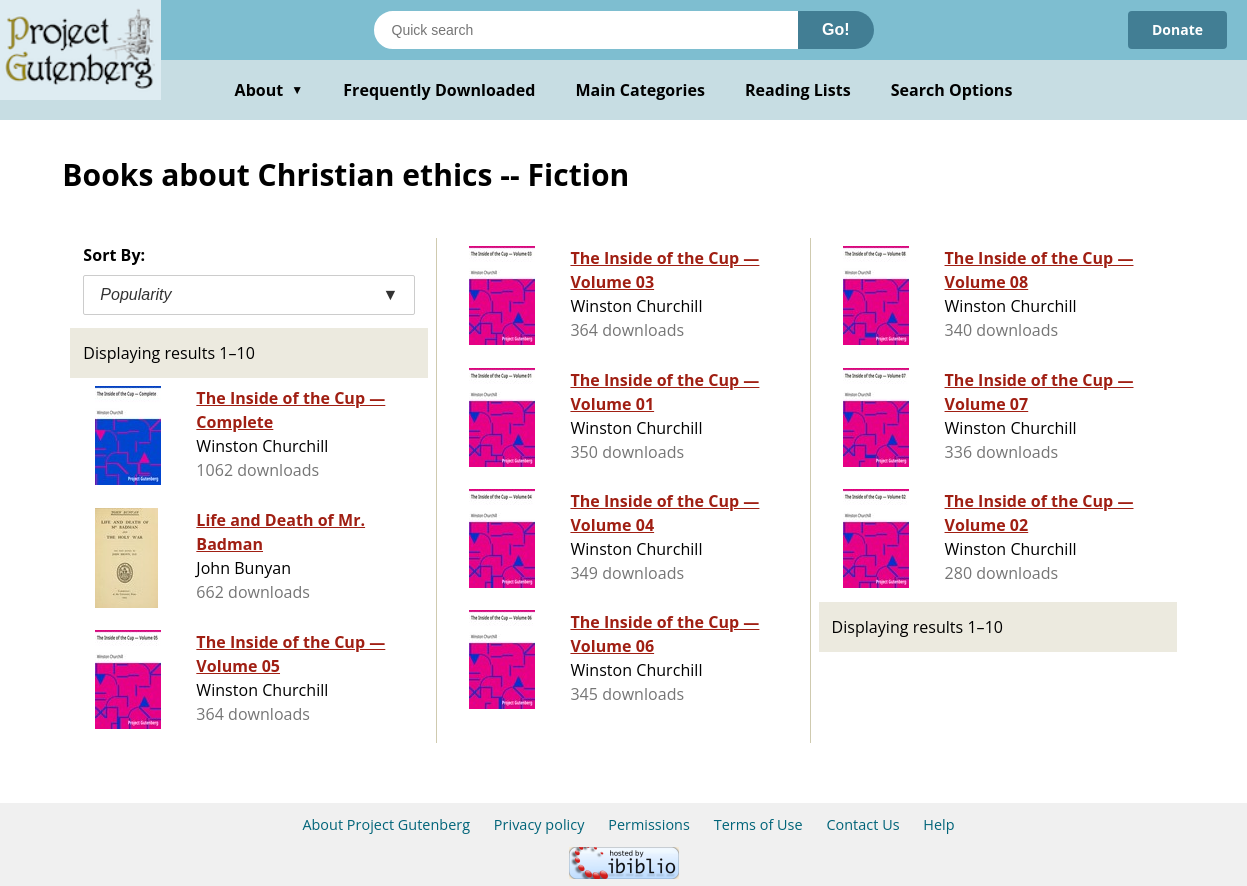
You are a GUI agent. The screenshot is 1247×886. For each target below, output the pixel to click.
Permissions (649, 824)
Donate (1177, 29)
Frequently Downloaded (439, 90)
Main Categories (640, 90)
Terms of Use (758, 824)
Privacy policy (539, 824)
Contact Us (862, 824)
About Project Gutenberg (386, 824)
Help (938, 824)
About (269, 90)
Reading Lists (798, 90)
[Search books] (586, 30)
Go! (836, 29)
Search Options (952, 90)
